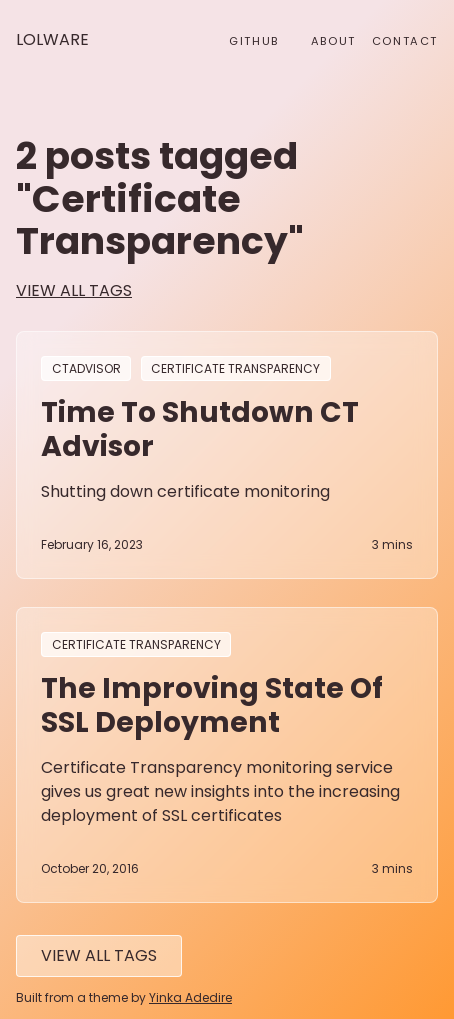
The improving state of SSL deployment (212, 705)
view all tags (74, 290)
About (333, 41)
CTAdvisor (86, 368)
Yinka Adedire (190, 997)
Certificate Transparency (235, 368)
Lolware (52, 39)
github (254, 41)
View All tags (99, 955)
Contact (405, 41)
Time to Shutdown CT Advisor (200, 429)
